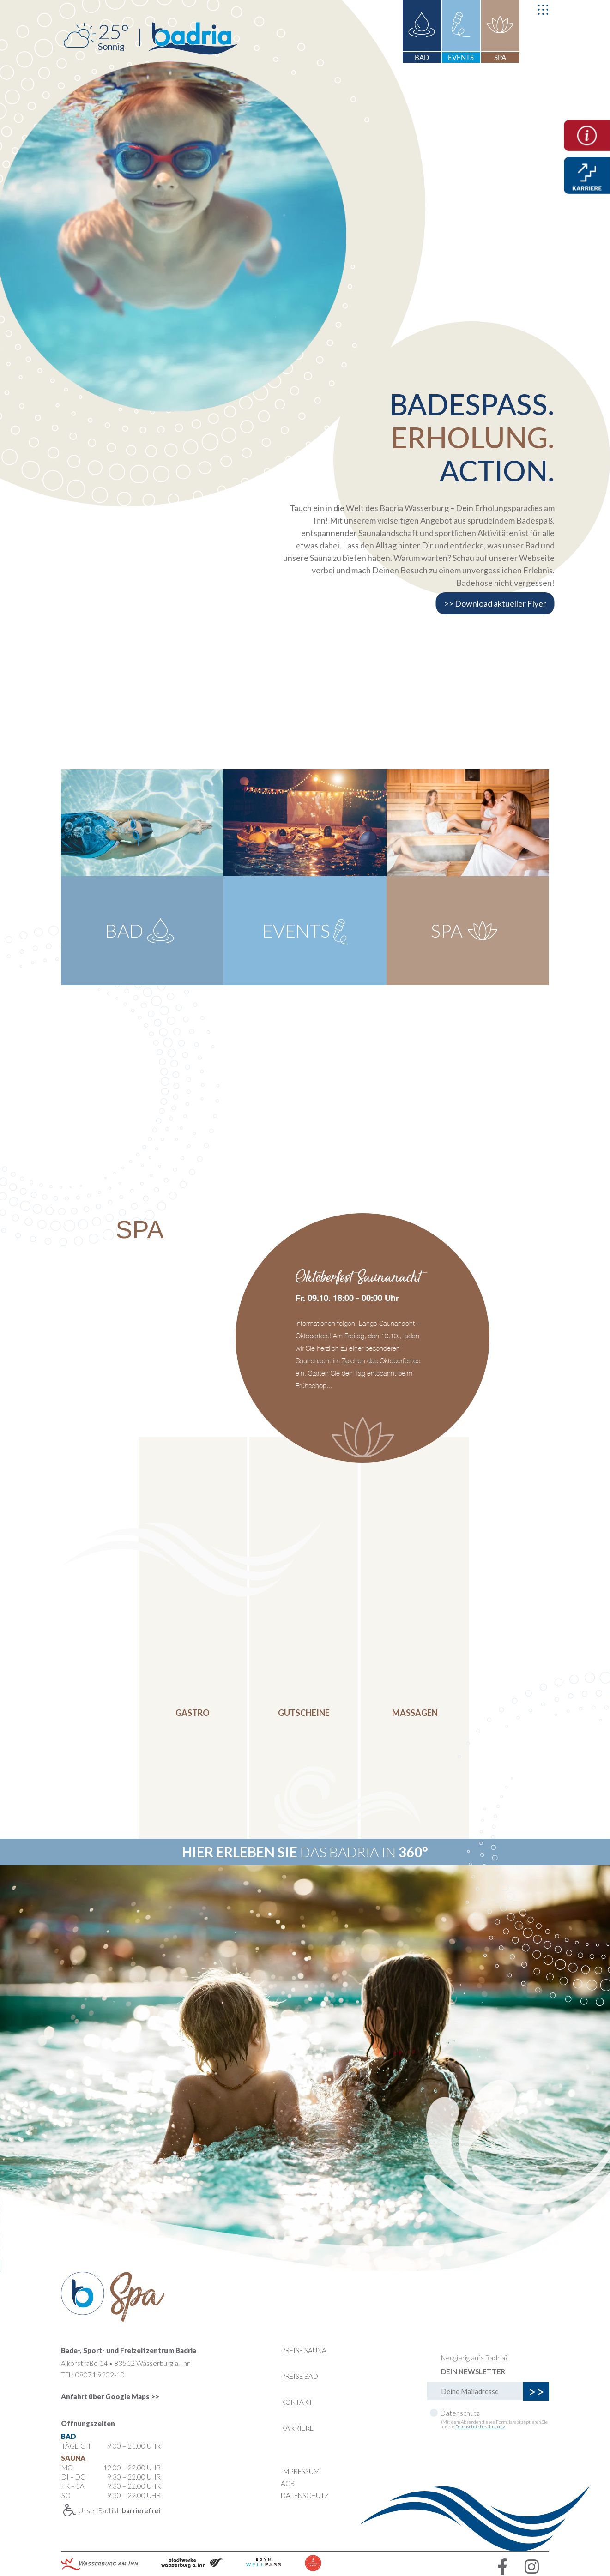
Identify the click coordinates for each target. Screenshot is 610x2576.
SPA (500, 57)
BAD (422, 57)
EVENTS (461, 57)
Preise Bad (299, 2376)
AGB (288, 2483)
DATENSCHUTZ (305, 2495)
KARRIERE (297, 2428)
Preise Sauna (303, 2350)
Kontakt (297, 2402)
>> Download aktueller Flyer (495, 603)
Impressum (300, 2471)
